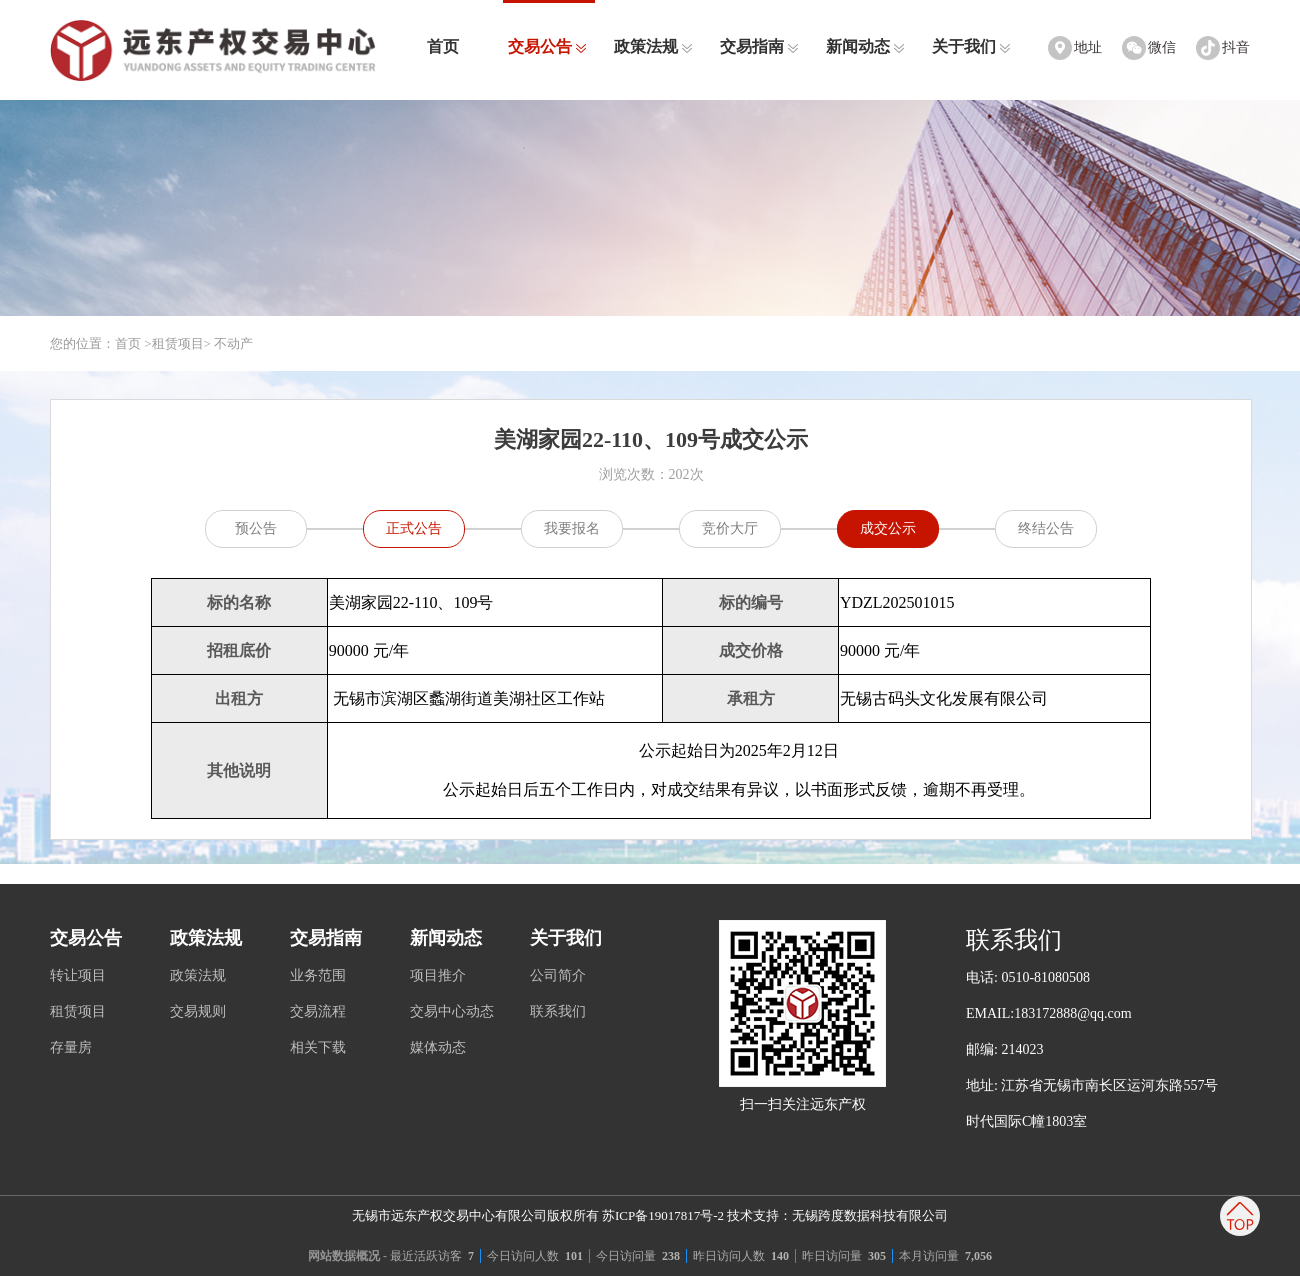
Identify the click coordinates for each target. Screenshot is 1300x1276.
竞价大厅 (730, 528)
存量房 (71, 1047)
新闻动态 (865, 46)
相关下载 (318, 1047)
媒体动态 (438, 1047)
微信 (1162, 47)
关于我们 (971, 46)
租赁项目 (178, 343)
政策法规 (653, 46)
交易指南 (759, 46)
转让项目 (78, 975)
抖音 (1236, 47)
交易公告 (547, 46)
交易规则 (198, 1011)
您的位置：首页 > (101, 343)
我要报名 (572, 528)
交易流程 (318, 1011)
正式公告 (414, 528)
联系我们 (558, 1011)
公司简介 (558, 975)
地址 (1088, 47)
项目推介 (438, 975)
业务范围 (318, 975)
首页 (443, 46)
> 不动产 (229, 343)
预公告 (256, 528)
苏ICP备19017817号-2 (663, 1215)
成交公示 (888, 528)
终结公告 (1046, 528)
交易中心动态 (452, 1011)
